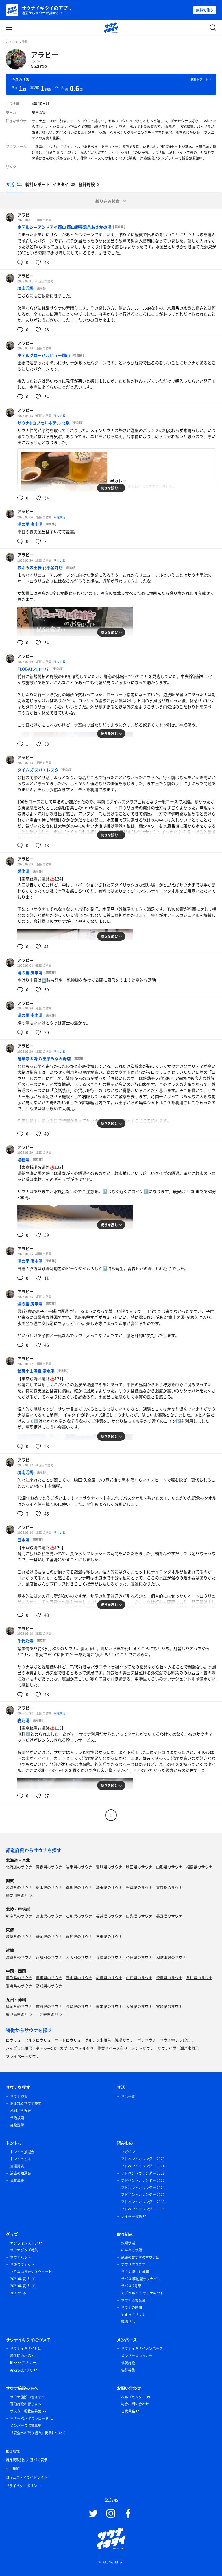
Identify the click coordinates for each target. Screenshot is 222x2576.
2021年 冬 (18, 2293)
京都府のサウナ (49, 1957)
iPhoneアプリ (21, 2363)
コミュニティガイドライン (26, 2477)
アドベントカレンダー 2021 (143, 2187)
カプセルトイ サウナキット (142, 2293)
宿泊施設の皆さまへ (25, 2404)
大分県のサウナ (139, 2006)
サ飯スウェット (22, 2264)
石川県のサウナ (79, 1916)
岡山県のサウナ (79, 1977)
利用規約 (13, 2468)
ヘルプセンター (133, 2397)
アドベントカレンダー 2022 (143, 2180)
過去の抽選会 (20, 2173)
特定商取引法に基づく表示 (26, 2460)
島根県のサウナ (49, 1977)
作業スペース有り (112, 2048)
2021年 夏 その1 (23, 2279)
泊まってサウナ (133, 2314)
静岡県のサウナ (49, 1936)
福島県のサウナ (199, 1866)
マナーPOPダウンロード (29, 2418)
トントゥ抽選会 (22, 2151)
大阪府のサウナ (79, 1957)
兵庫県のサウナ (109, 1957)
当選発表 (17, 2166)
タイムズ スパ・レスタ (38, 770)
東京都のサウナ (169, 1887)
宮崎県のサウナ (169, 2006)
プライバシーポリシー (23, 2486)
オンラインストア (24, 2243)
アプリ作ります (133, 2264)
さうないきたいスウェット (31, 2271)
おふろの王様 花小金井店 (40, 567)
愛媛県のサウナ (19, 1985)
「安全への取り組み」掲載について (38, 2432)
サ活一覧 (128, 2096)
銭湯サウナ (124, 2040)
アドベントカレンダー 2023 (143, 2173)
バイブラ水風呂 (19, 2048)
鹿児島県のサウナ (21, 2014)
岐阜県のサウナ (19, 1936)
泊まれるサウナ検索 (25, 2103)
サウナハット (20, 2257)
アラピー (44, 54)
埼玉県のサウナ (109, 1887)
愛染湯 (23, 871)
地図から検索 (20, 2110)
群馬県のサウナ (79, 1887)
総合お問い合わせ (135, 2404)
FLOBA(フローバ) (33, 669)
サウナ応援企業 (133, 2300)
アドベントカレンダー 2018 (143, 2209)
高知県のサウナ (49, 1985)
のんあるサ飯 (131, 2250)
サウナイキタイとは (25, 2348)
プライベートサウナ (23, 2056)
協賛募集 (17, 2180)
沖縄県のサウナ (53, 2014)
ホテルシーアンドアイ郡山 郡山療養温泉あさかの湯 (64, 227)
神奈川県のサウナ (21, 1895)
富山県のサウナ (49, 1916)
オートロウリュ (68, 2040)
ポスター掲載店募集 (25, 2411)
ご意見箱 (128, 2411)
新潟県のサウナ (19, 1916)
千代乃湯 (25, 1640)
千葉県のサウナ (139, 1887)
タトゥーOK (46, 2048)
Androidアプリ (21, 2370)
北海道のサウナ (19, 1866)
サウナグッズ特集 (24, 2250)
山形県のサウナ (169, 1866)
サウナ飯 (59, 415)
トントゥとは (20, 2158)
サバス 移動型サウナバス (140, 2279)
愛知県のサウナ (79, 1936)
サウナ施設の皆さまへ (27, 2397)
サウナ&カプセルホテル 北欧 (43, 423)
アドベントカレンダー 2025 (143, 2158)
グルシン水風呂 (98, 2040)
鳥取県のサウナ (19, 1977)
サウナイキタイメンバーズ (142, 2348)
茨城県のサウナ (19, 1887)
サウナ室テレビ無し (177, 2040)
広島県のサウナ (109, 1977)
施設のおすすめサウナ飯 (140, 2257)
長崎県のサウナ (79, 2006)
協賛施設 (128, 2363)
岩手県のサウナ (79, 1866)
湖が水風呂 (189, 2048)
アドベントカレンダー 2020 (143, 2194)
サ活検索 (17, 2117)
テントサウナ (142, 2048)
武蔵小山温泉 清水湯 (36, 1371)
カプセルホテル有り (77, 2048)
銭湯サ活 (128, 2321)
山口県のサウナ (139, 1977)
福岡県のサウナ (19, 2006)
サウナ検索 (18, 2096)
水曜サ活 (59, 517)
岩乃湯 (23, 1720)
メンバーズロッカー (136, 2355)
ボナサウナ (146, 2040)
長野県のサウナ (169, 1916)
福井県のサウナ (109, 1916)
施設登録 (17, 2125)
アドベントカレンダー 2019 (143, 2201)
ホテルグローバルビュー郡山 (43, 355)
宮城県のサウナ (109, 1866)
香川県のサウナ (199, 1977)
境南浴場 (39, 112)
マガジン (128, 2151)
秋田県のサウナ (139, 1866)
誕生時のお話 (20, 2355)
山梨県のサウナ (139, 1916)
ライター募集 (131, 2216)
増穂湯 (23, 1159)
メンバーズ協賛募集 (25, 2425)
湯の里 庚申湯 (29, 524)
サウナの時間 (131, 2307)
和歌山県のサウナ (171, 1957)
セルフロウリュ (38, 2040)
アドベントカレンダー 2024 (143, 2166)
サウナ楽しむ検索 (135, 2271)
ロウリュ (13, 2040)
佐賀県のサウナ (49, 2006)
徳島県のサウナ (169, 1977)
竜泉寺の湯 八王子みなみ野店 (44, 1058)
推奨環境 (13, 2451)
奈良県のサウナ (139, 1957)
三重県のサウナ (109, 1936)
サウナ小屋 (167, 2048)
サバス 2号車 (131, 2285)
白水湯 (23, 1539)
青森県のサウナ (49, 1866)
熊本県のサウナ (109, 2006)
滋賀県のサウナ (19, 1957)
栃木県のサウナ (49, 1887)
